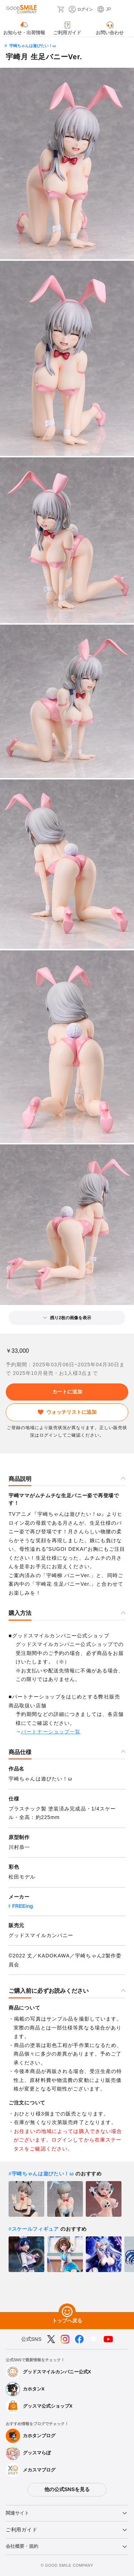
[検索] (49, 9)
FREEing (22, 1906)
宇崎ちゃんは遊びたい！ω (32, 46)
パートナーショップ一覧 (50, 1731)
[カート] (60, 9)
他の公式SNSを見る (67, 2489)
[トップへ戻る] (67, 2312)
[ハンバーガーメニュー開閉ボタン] (124, 9)
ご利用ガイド (21, 2529)
